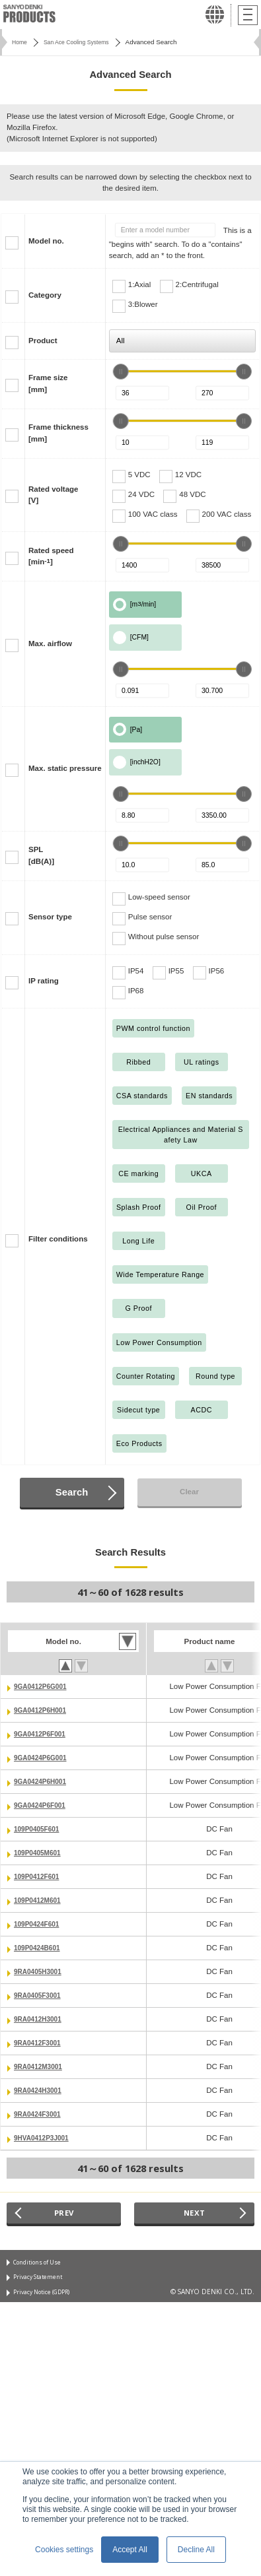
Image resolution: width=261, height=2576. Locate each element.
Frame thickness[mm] (58, 432)
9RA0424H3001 (41, 2090)
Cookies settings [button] (64, 2549)
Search (72, 1492)
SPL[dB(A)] (41, 855)
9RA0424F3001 (40, 2114)
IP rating (43, 981)
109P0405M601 (40, 1853)
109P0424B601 (40, 1948)
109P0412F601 (40, 1876)
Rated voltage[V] (53, 494)
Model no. (46, 241)
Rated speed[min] (50, 556)
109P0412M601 (40, 1900)
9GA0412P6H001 (44, 1710)
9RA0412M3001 (41, 2066)
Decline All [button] (196, 2549)
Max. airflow (50, 643)
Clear (189, 1492)
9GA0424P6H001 (44, 1781)
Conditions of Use (40, 2263)
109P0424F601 (40, 1924)
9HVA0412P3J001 (45, 2138)
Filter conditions (58, 1239)
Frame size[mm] (48, 383)
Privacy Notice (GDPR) (47, 2296)
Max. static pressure (65, 768)
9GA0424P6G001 (44, 1758)
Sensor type (50, 917)
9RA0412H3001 (41, 2019)
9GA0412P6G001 (44, 1686)
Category (44, 295)
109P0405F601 (40, 1829)
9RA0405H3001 (41, 1971)
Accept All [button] (129, 2549)
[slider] (121, 372)
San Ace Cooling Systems (83, 42)
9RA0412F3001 (40, 2043)
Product (42, 341)
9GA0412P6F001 (43, 1734)
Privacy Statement (40, 2280)
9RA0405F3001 (40, 1995)
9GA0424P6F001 (43, 1805)
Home (20, 42)
